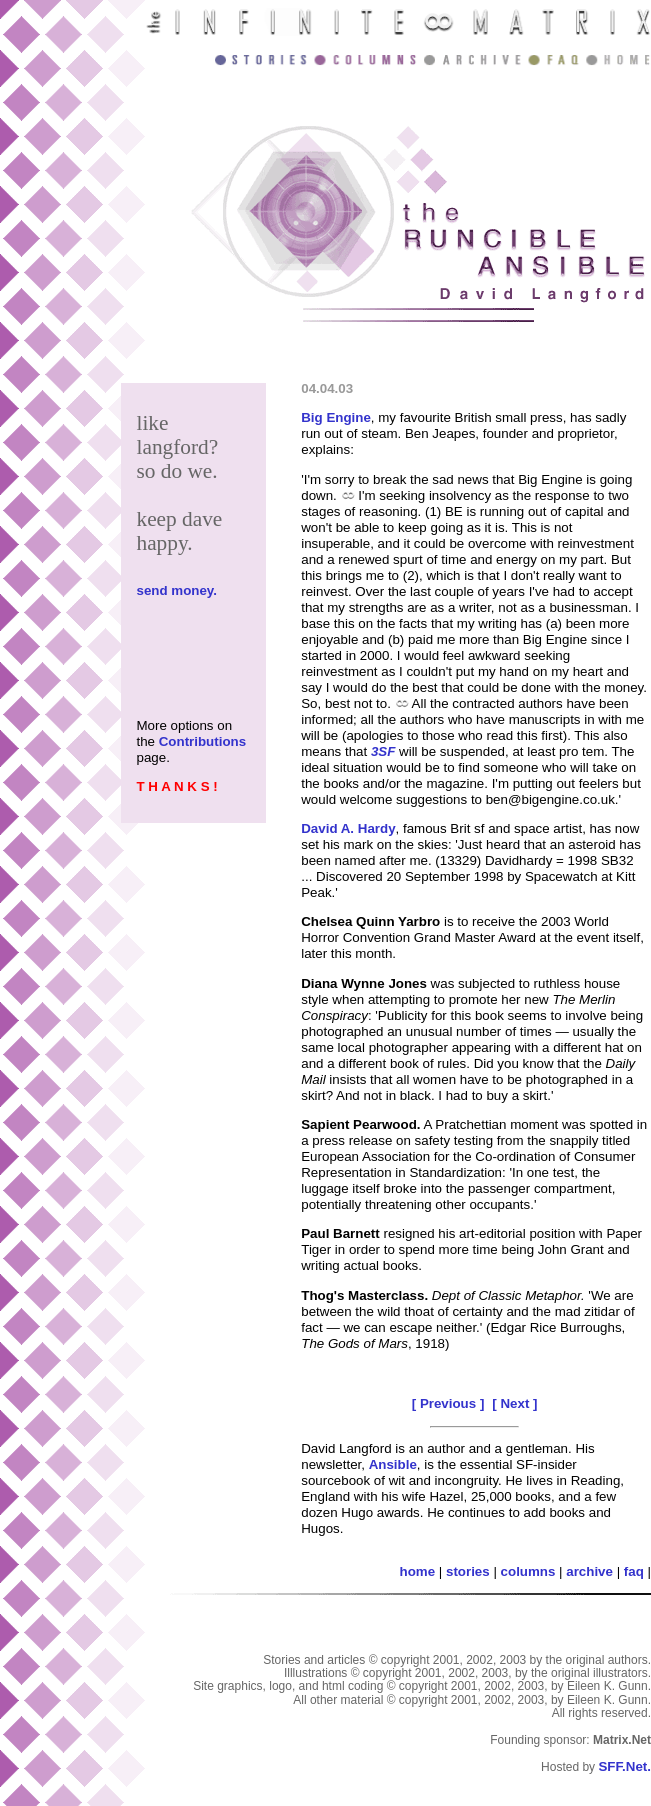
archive (589, 1571)
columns (528, 1571)
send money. (176, 590)
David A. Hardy (348, 828)
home (418, 1571)
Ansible (393, 1464)
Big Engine (336, 417)
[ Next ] (514, 1403)
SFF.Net (622, 1766)
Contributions (202, 741)
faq (634, 1571)
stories (468, 1571)
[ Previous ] (448, 1403)
